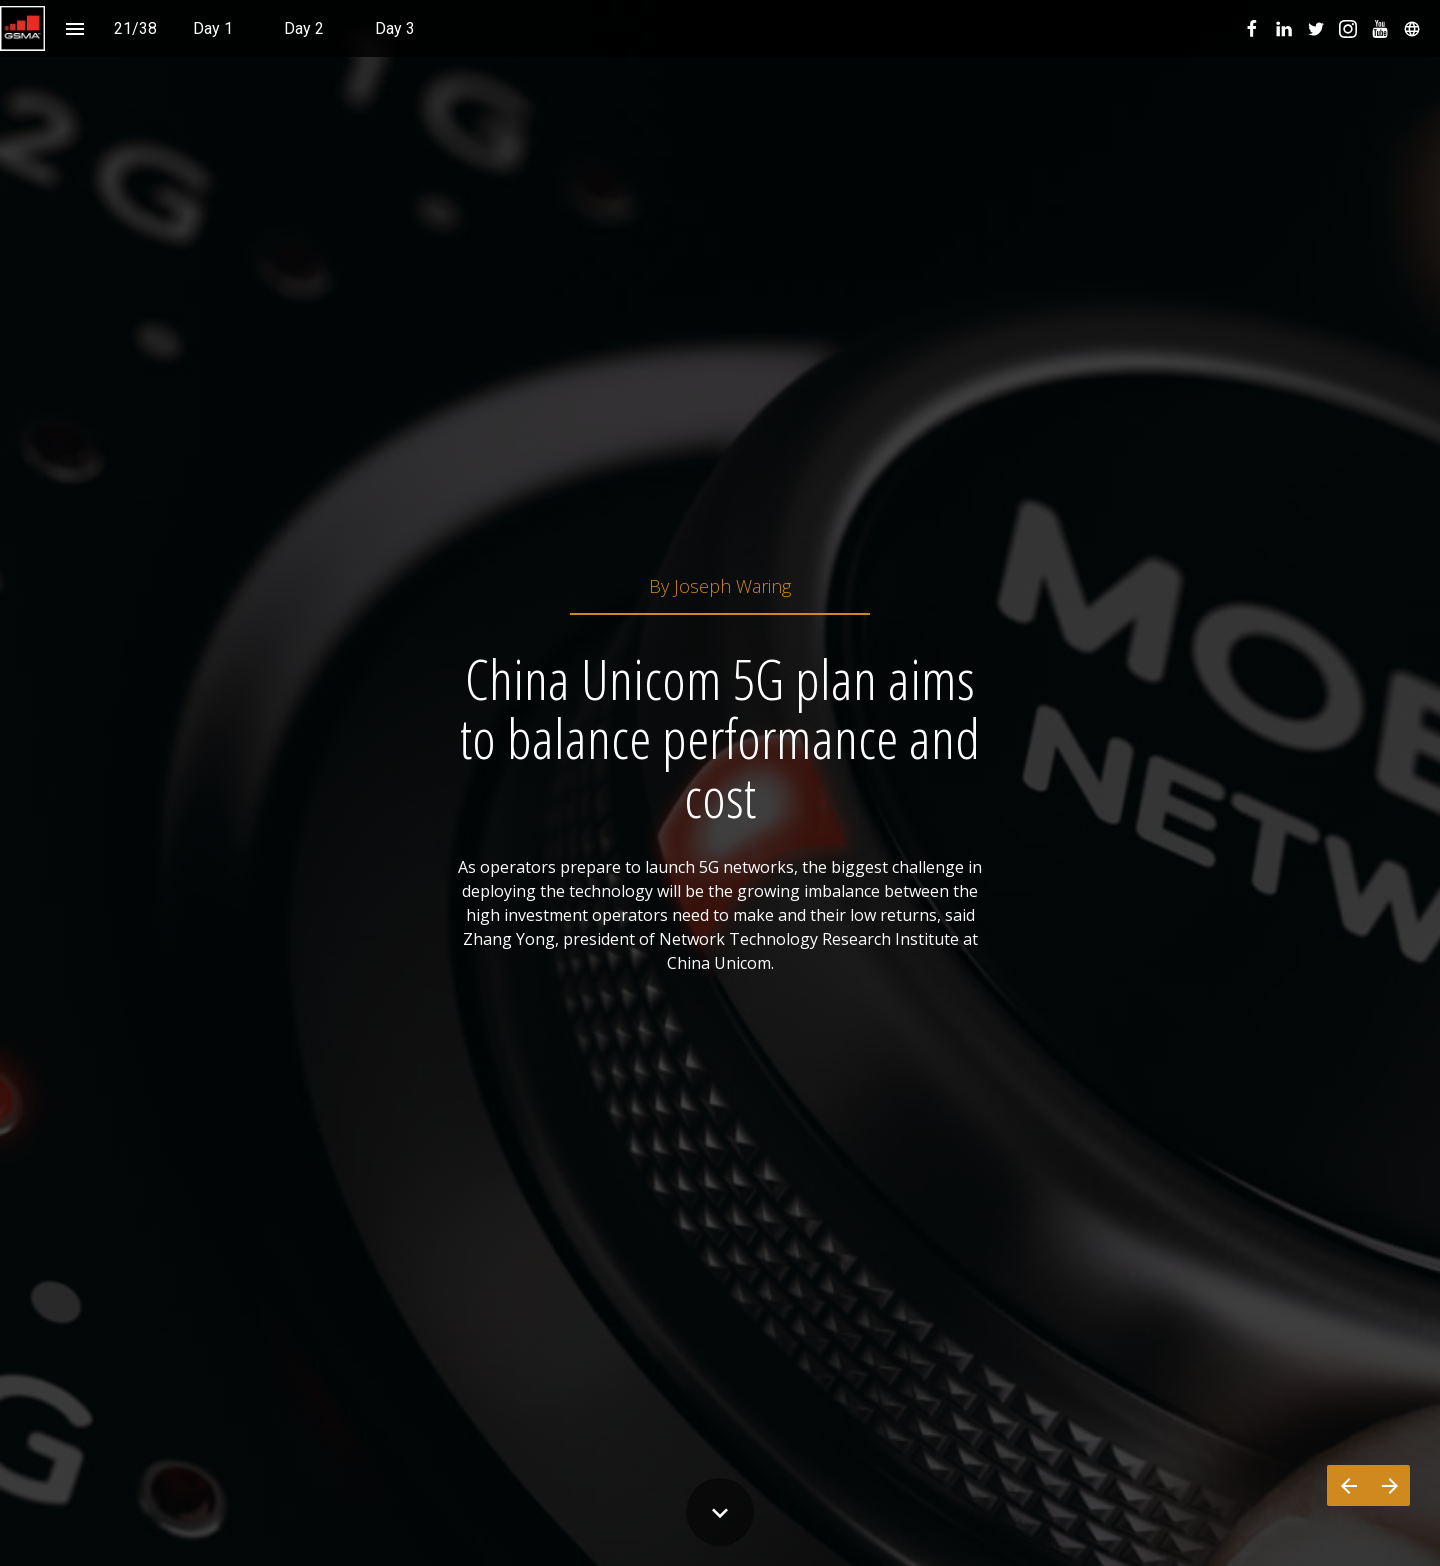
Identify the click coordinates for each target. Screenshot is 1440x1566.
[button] (22, 28)
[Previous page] (1348, 1485)
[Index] (74, 28)
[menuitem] (213, 28)
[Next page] (1389, 1485)
